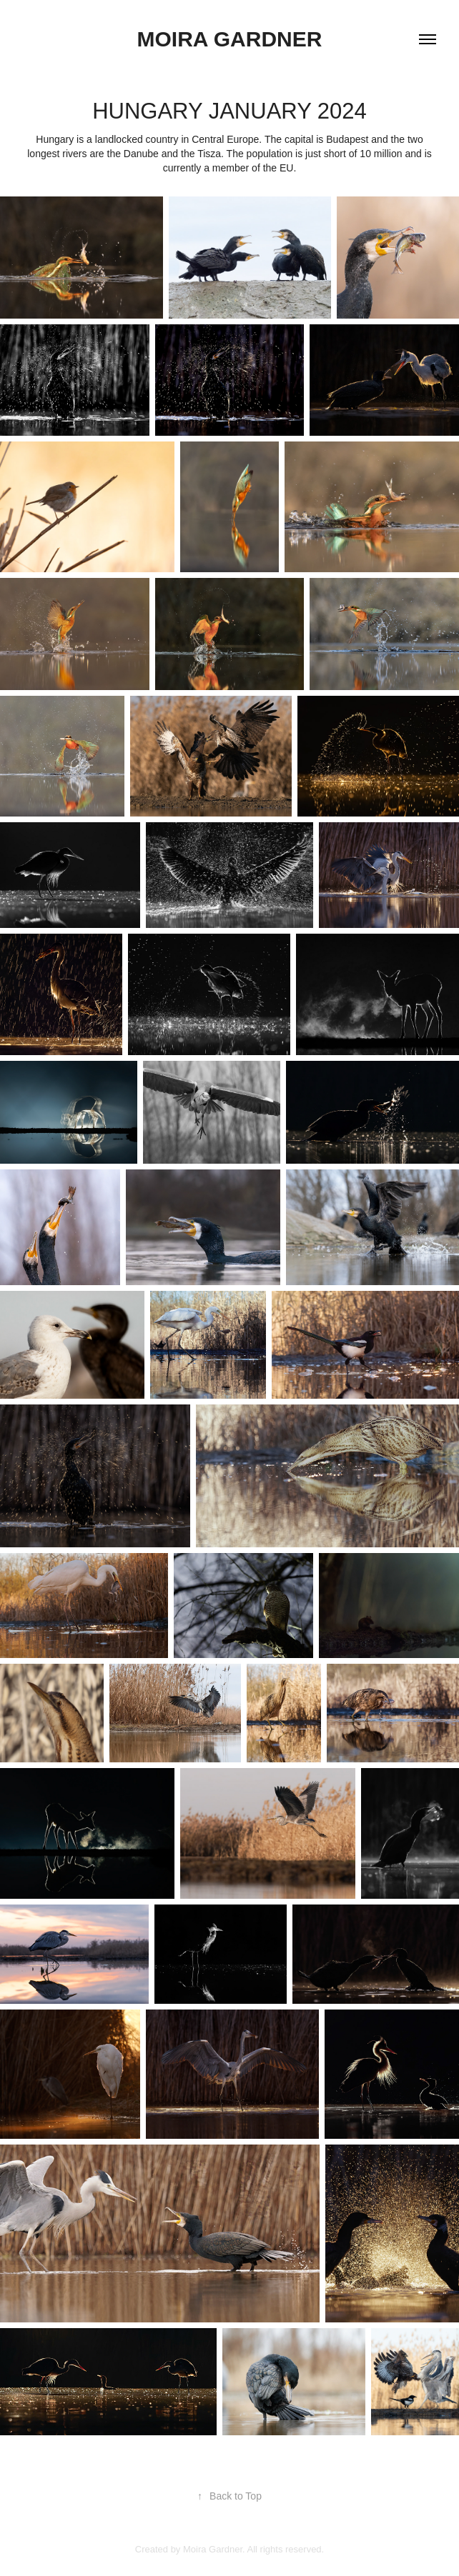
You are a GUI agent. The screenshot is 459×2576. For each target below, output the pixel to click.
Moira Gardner (229, 39)
